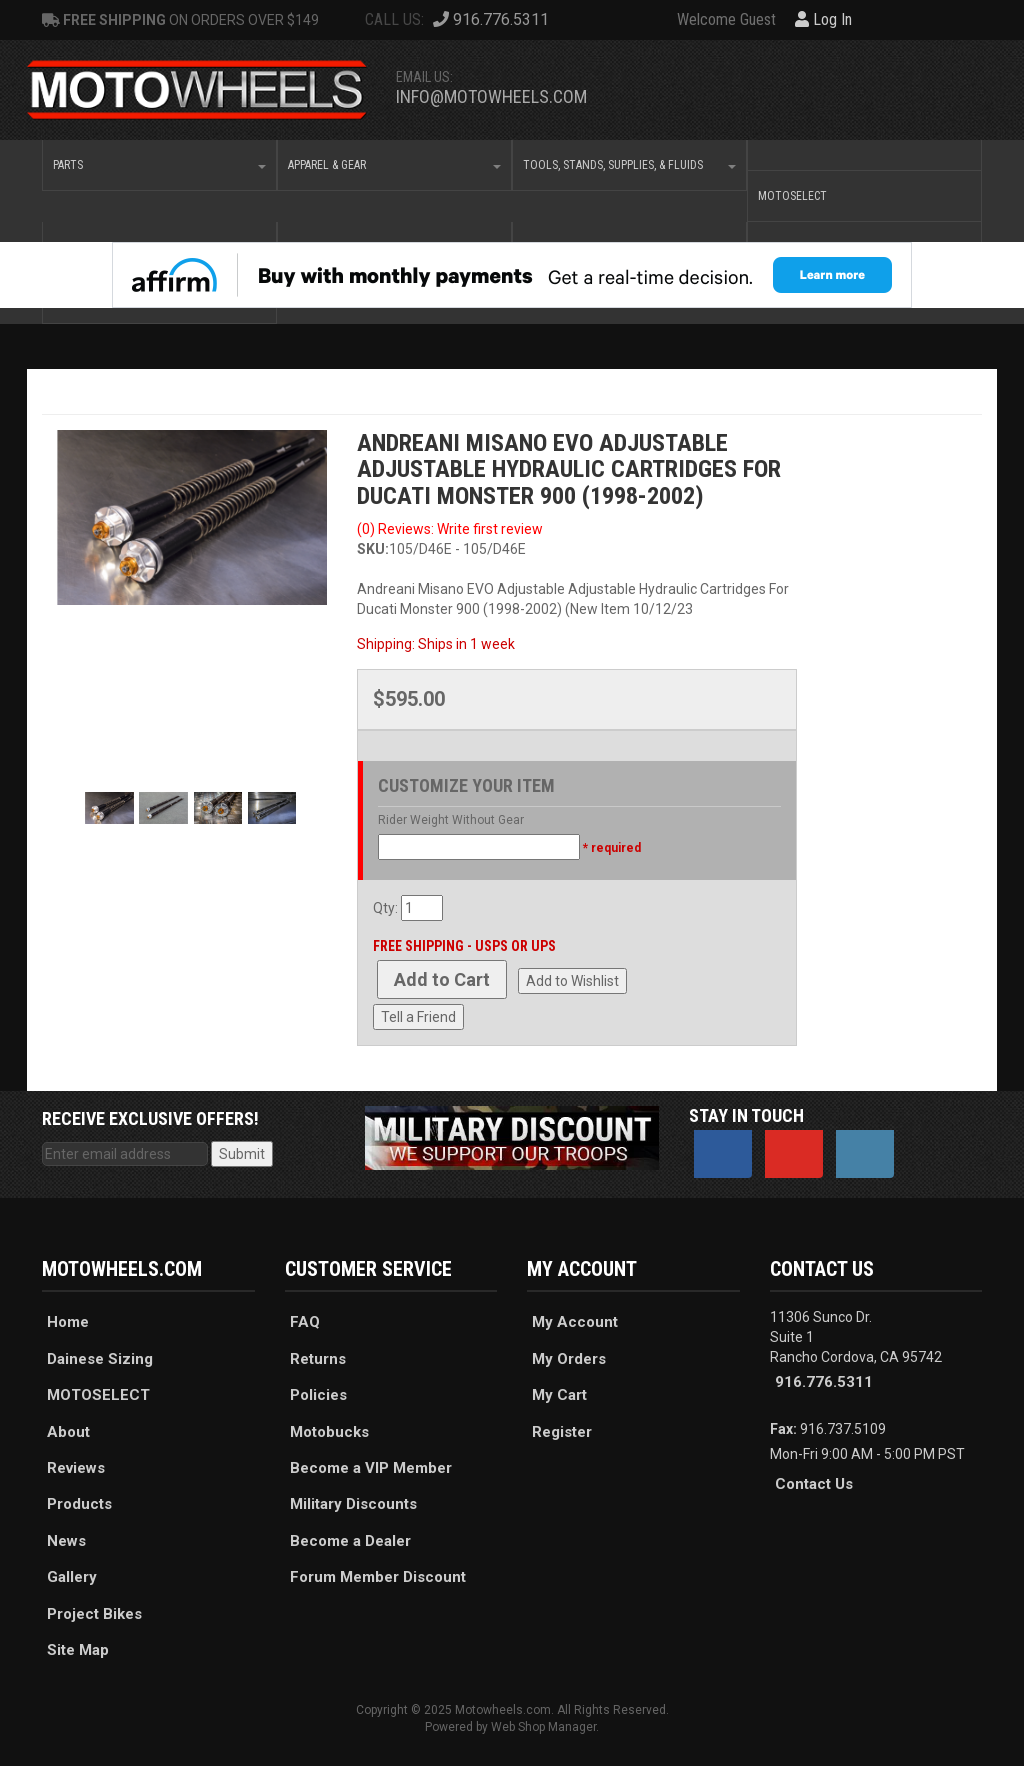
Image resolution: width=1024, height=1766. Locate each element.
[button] (159, 165)
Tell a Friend (418, 1017)
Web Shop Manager (543, 1727)
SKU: (373, 549)
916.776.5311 (824, 1382)
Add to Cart (442, 979)
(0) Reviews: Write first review (450, 529)
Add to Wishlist (572, 981)
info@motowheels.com (491, 96)
